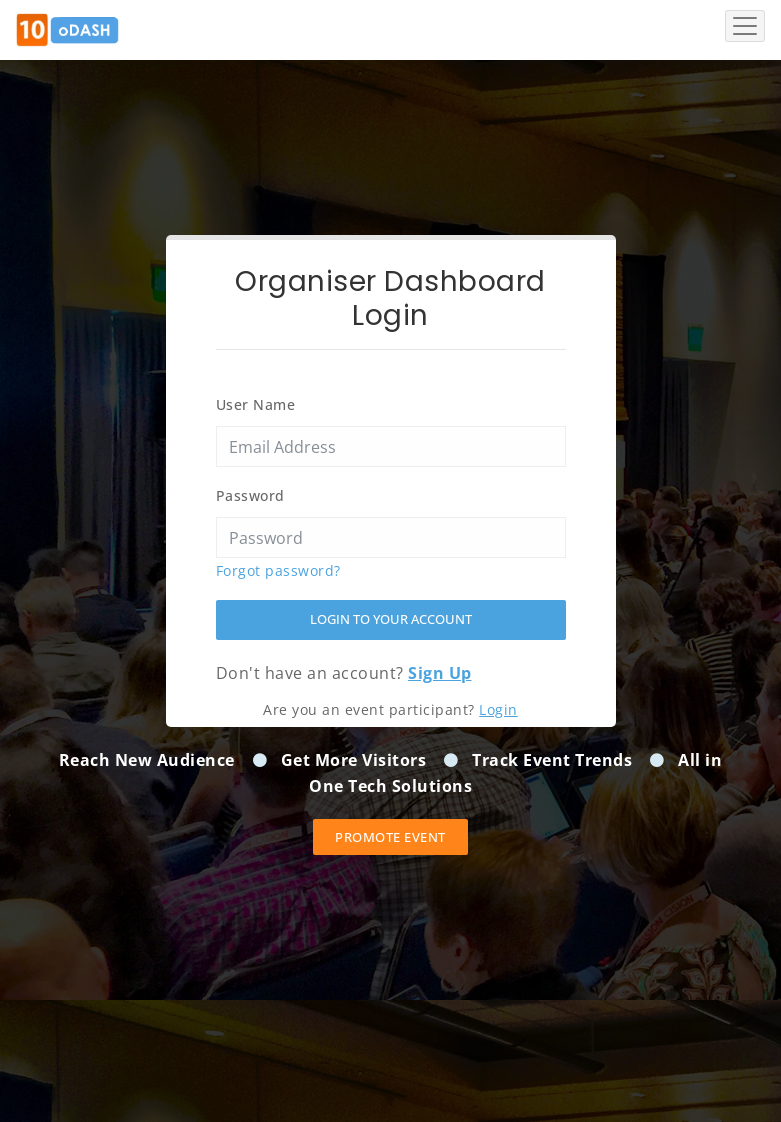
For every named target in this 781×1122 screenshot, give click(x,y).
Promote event (390, 837)
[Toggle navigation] (745, 26)
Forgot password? (278, 570)
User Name (256, 404)
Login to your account (391, 619)
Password (250, 495)
